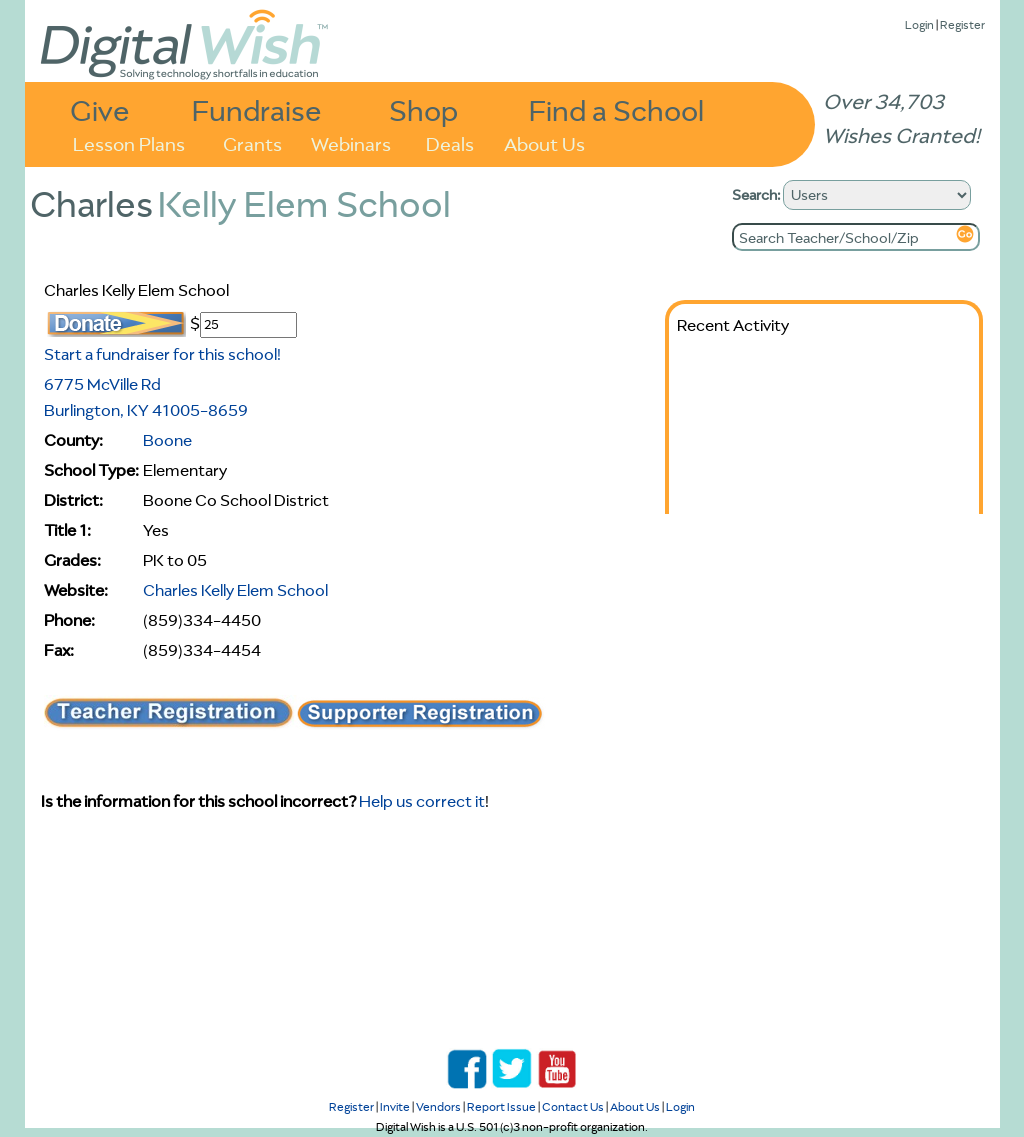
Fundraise (257, 109)
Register (962, 24)
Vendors (438, 1106)
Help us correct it (422, 801)
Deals (450, 142)
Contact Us (573, 1106)
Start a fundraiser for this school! (162, 354)
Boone (167, 440)
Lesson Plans (129, 142)
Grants (252, 142)
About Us (544, 142)
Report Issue (501, 1106)
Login (919, 24)
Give (100, 109)
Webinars (351, 142)
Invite (395, 1106)
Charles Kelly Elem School (235, 590)
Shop (423, 109)
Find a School (616, 109)
